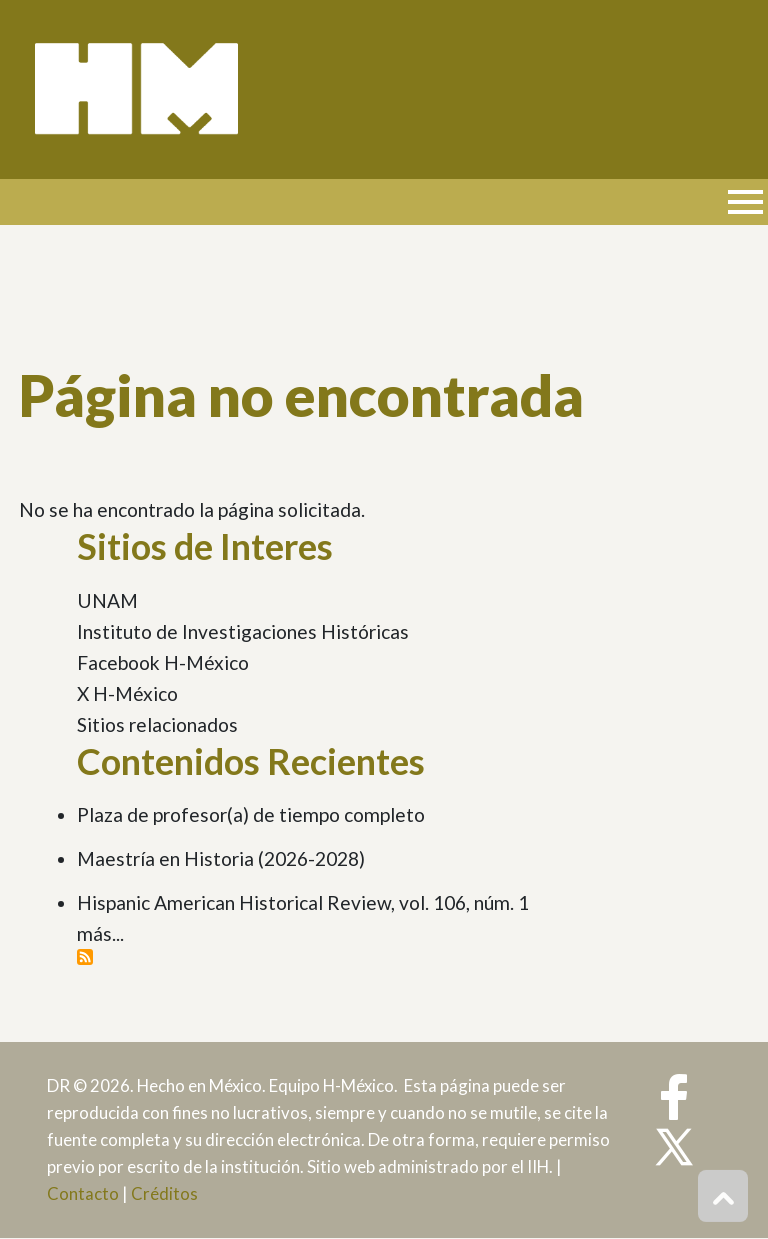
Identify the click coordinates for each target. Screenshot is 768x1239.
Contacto (83, 1193)
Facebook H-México (163, 662)
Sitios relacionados (157, 724)
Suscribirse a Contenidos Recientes (85, 957)
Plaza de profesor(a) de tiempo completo (251, 814)
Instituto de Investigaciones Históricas (243, 631)
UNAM (107, 600)
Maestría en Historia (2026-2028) (221, 858)
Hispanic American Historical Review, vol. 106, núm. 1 (303, 902)
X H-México (127, 693)
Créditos (164, 1193)
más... (100, 933)
